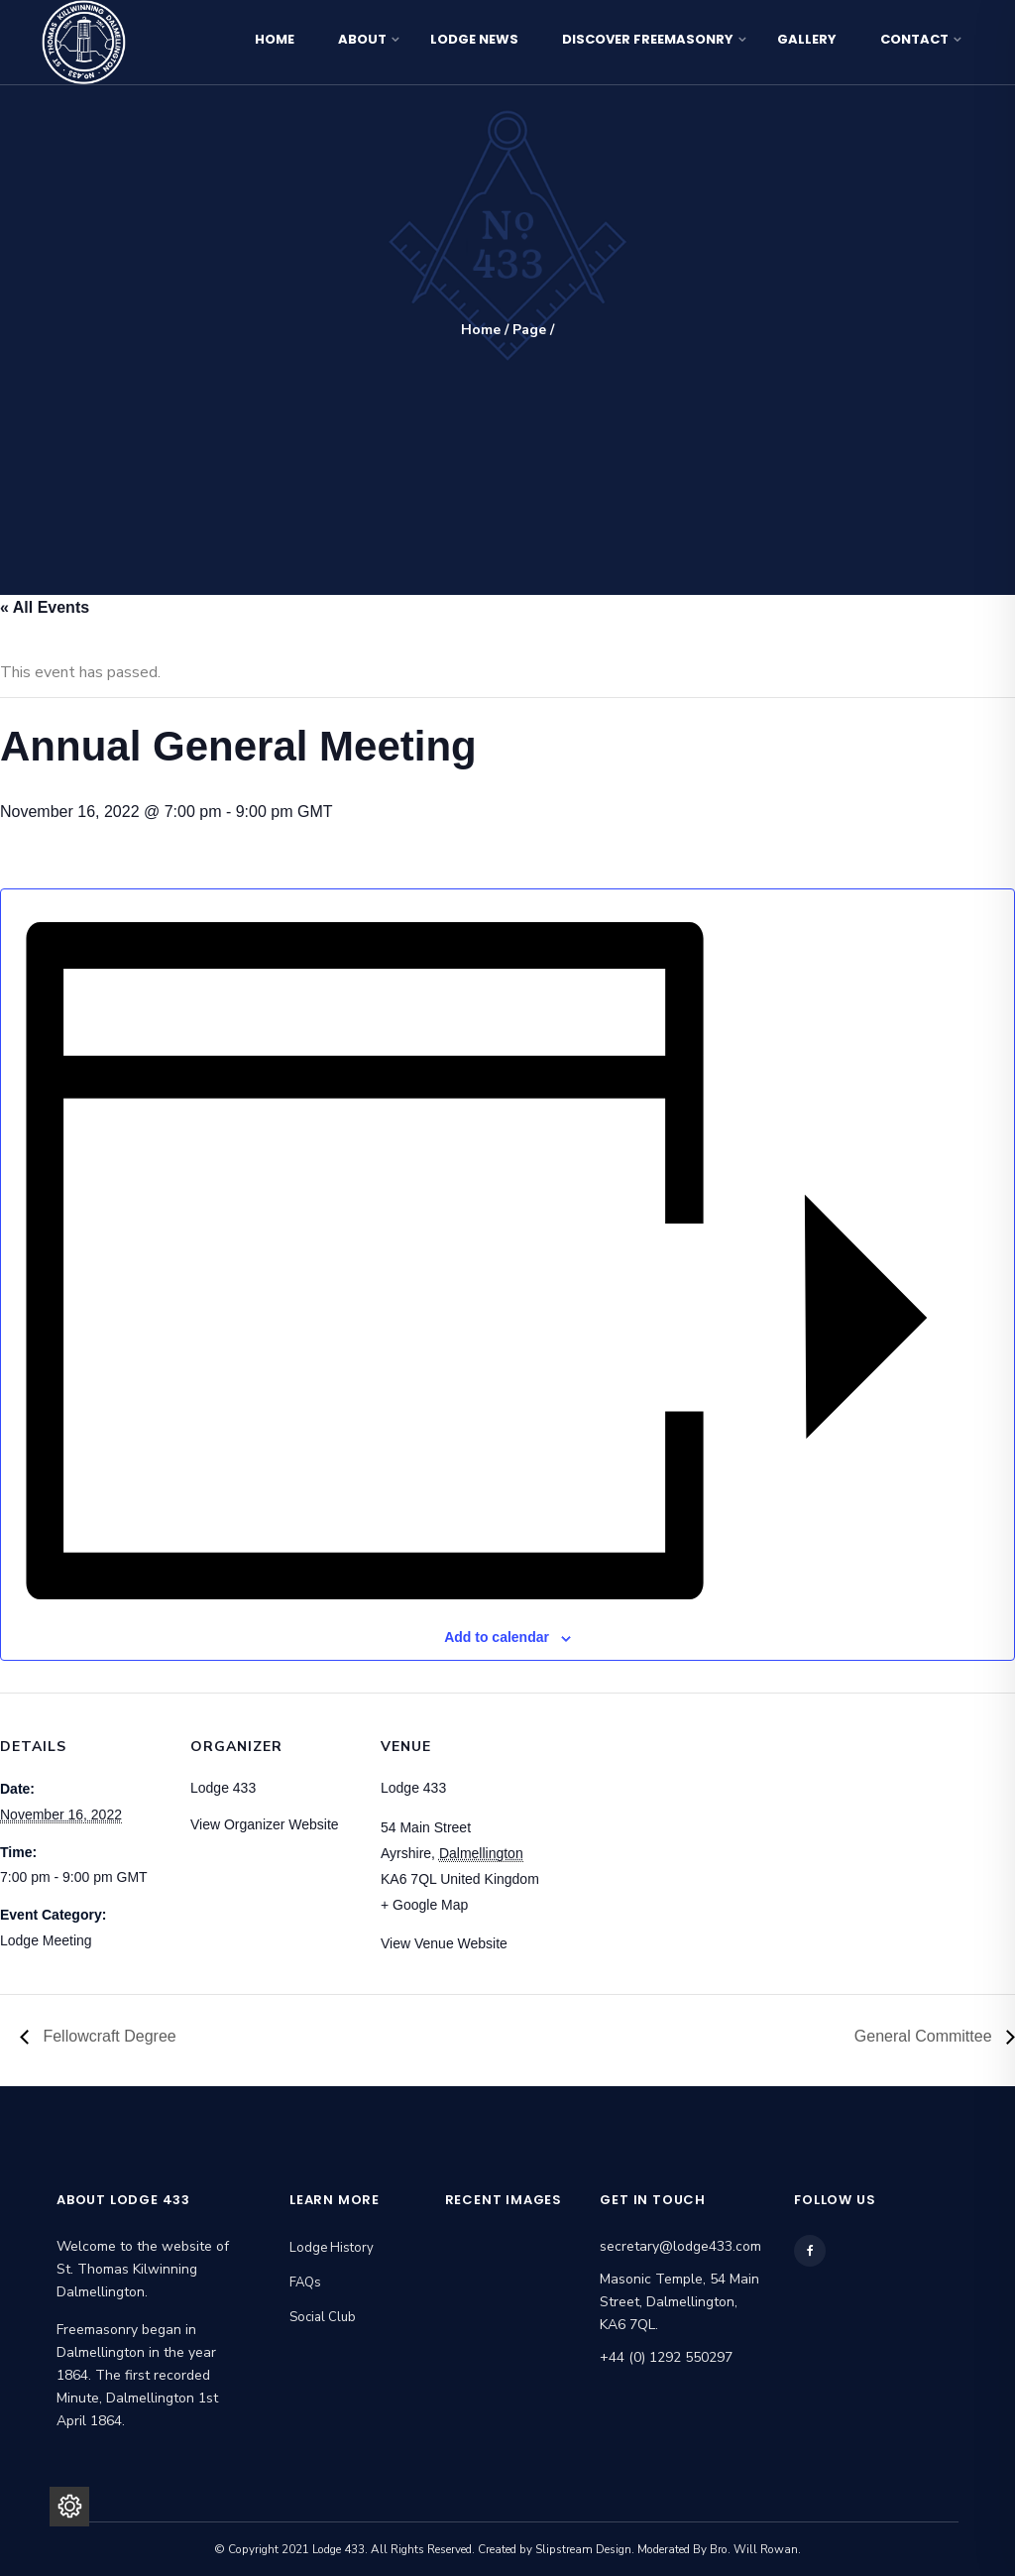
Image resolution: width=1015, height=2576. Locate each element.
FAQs (305, 2282)
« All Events (44, 607)
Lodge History (331, 2248)
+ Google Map (424, 1905)
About (362, 39)
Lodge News (474, 39)
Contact (914, 39)
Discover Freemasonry (647, 39)
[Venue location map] (675, 1828)
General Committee (925, 2036)
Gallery (807, 39)
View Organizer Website (264, 1824)
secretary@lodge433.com (680, 2246)
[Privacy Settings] (69, 2506)
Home (274, 39)
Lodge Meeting (46, 1940)
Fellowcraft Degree (107, 2036)
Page (529, 329)
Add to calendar (496, 1637)
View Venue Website (444, 1943)
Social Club (322, 2317)
